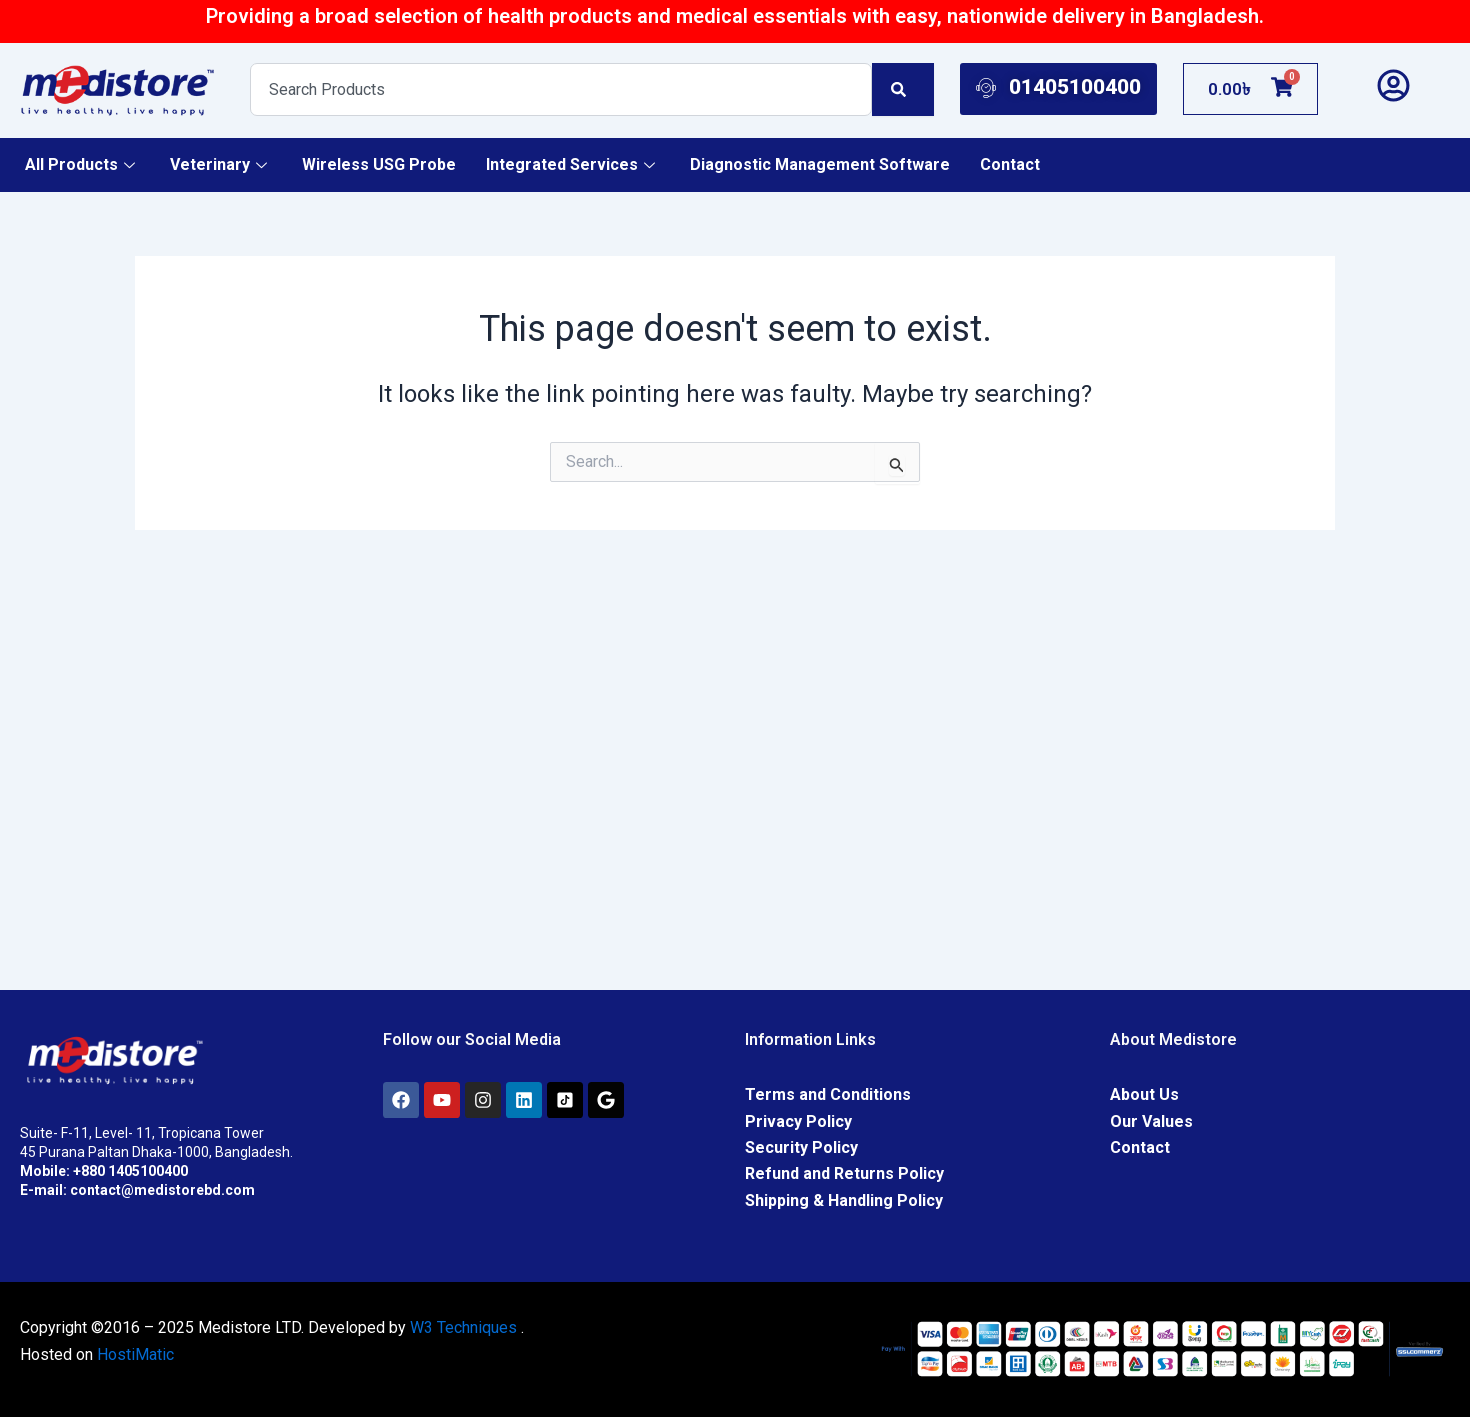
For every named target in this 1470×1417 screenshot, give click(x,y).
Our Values (1151, 1121)
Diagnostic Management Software (820, 164)
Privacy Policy (798, 1121)
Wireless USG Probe (379, 164)
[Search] (903, 89)
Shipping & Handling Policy (844, 1200)
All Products (82, 164)
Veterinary (221, 164)
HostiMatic (135, 1354)
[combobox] (561, 89)
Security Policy (801, 1147)
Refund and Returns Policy (844, 1173)
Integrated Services (573, 164)
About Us (1144, 1094)
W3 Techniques (463, 1327)
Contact (1010, 164)
